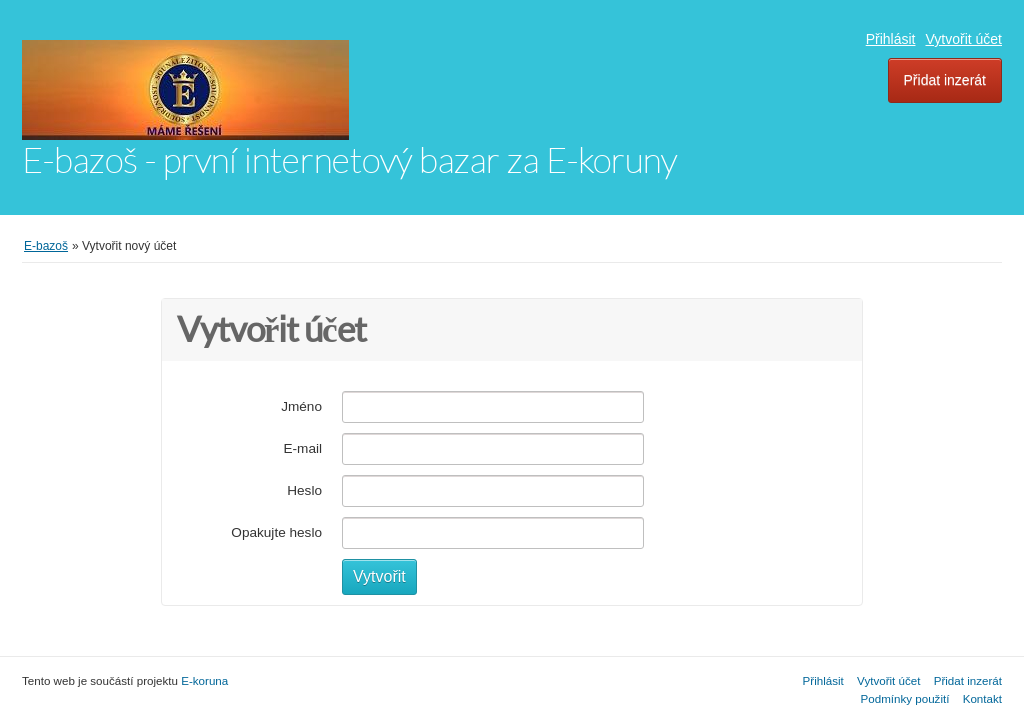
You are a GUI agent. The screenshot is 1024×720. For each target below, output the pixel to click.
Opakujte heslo (276, 532)
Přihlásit (891, 39)
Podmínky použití (905, 698)
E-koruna (204, 680)
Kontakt (982, 698)
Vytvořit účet (963, 39)
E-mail (302, 448)
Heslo (304, 490)
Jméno (301, 406)
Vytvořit (379, 576)
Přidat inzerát (945, 80)
